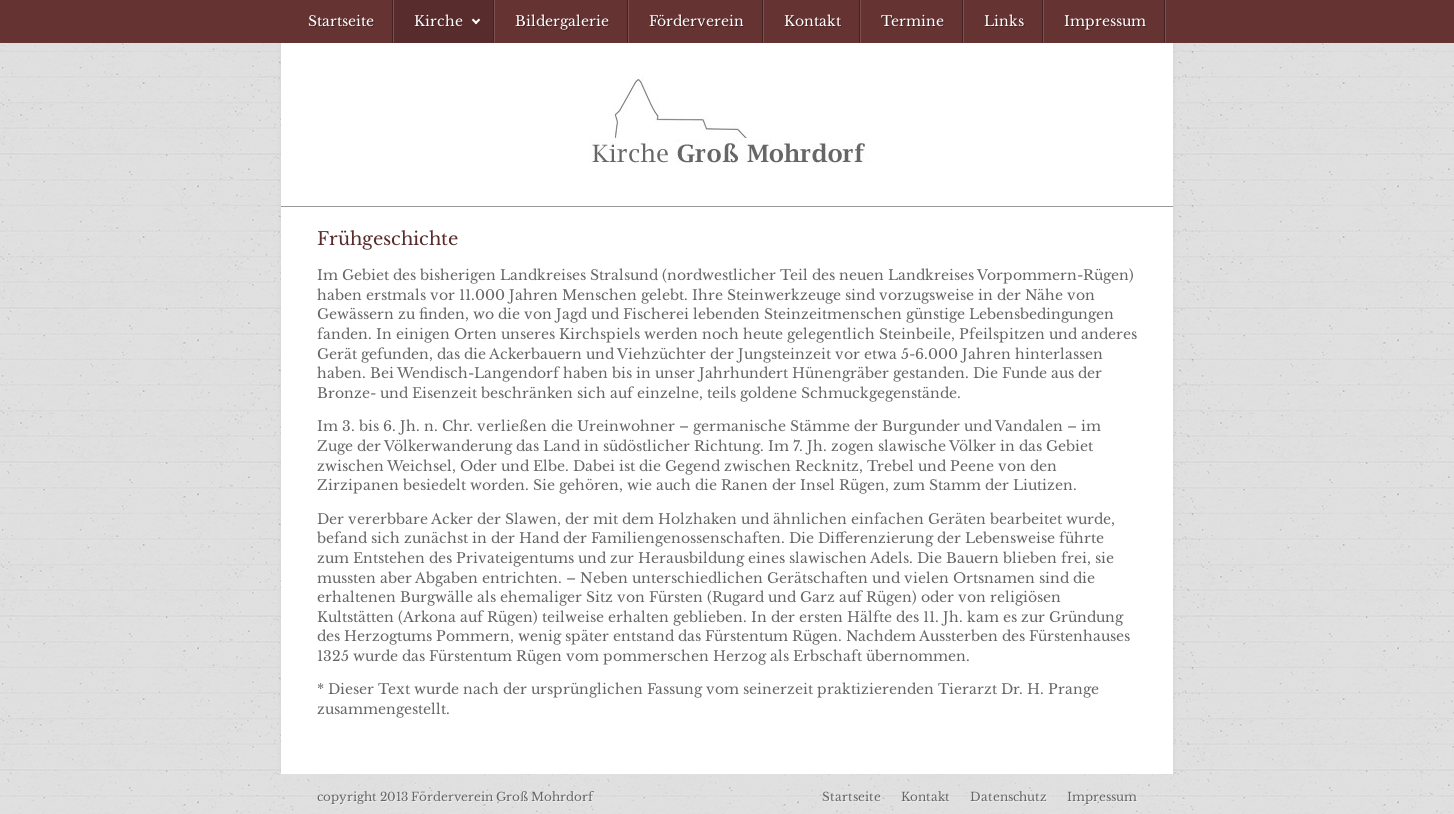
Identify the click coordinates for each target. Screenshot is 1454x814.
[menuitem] (341, 21)
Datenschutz (1008, 796)
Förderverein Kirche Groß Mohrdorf (727, 124)
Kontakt (925, 796)
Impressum (1102, 796)
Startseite (851, 796)
